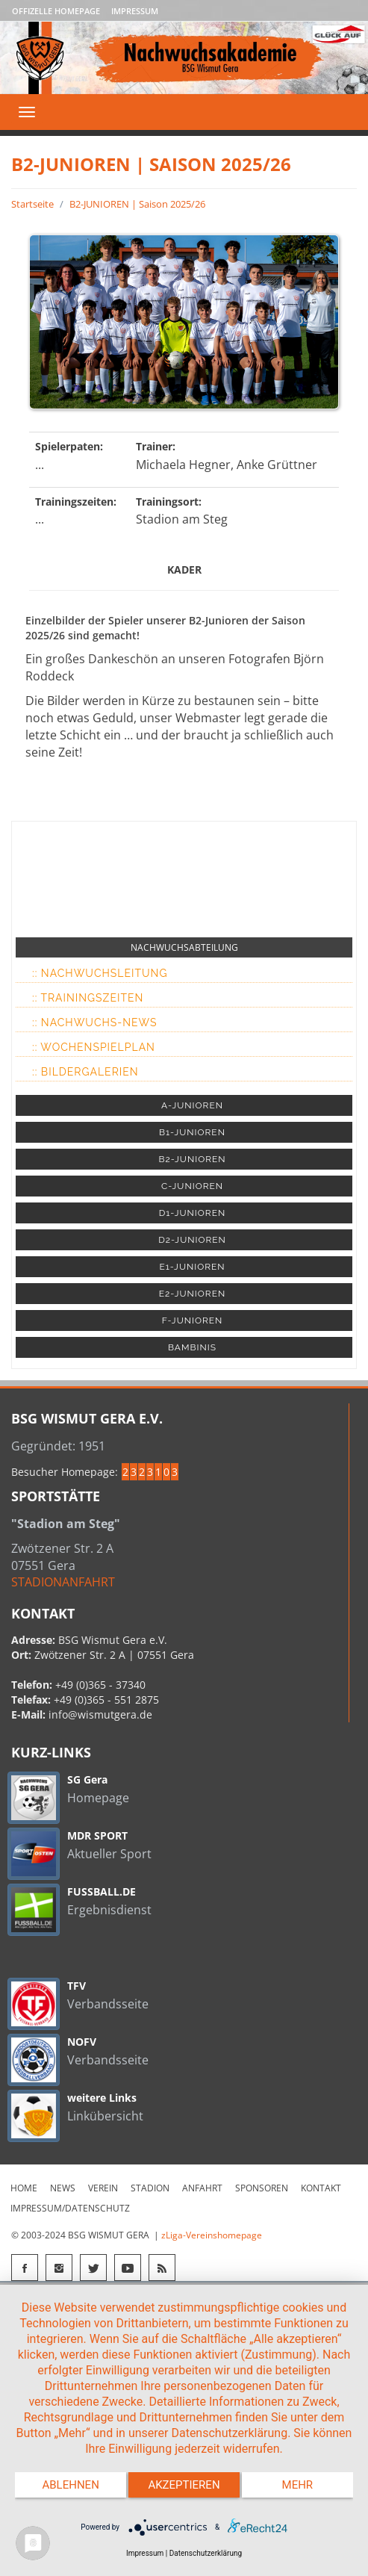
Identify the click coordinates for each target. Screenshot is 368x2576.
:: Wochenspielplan (93, 1047)
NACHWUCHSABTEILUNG (184, 947)
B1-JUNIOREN (192, 1132)
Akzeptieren (183, 2485)
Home (23, 2188)
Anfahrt (202, 2188)
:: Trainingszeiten (87, 998)
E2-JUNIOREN (192, 1293)
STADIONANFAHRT (63, 1582)
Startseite (32, 204)
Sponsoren (261, 2188)
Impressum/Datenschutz (70, 2208)
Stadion (150, 2188)
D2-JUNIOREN (192, 1240)
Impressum (134, 10)
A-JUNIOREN (192, 1105)
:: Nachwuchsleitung (99, 973)
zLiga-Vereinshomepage (211, 2235)
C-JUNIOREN (192, 1186)
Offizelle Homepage (56, 10)
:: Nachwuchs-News (94, 1022)
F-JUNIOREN (192, 1320)
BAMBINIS (192, 1347)
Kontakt (321, 2188)
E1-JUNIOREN (192, 1266)
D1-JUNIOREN (192, 1213)
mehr (298, 2485)
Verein (103, 2188)
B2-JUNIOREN (191, 1159)
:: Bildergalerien (85, 1072)
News (62, 2188)
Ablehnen (70, 2485)
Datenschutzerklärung (205, 2553)
